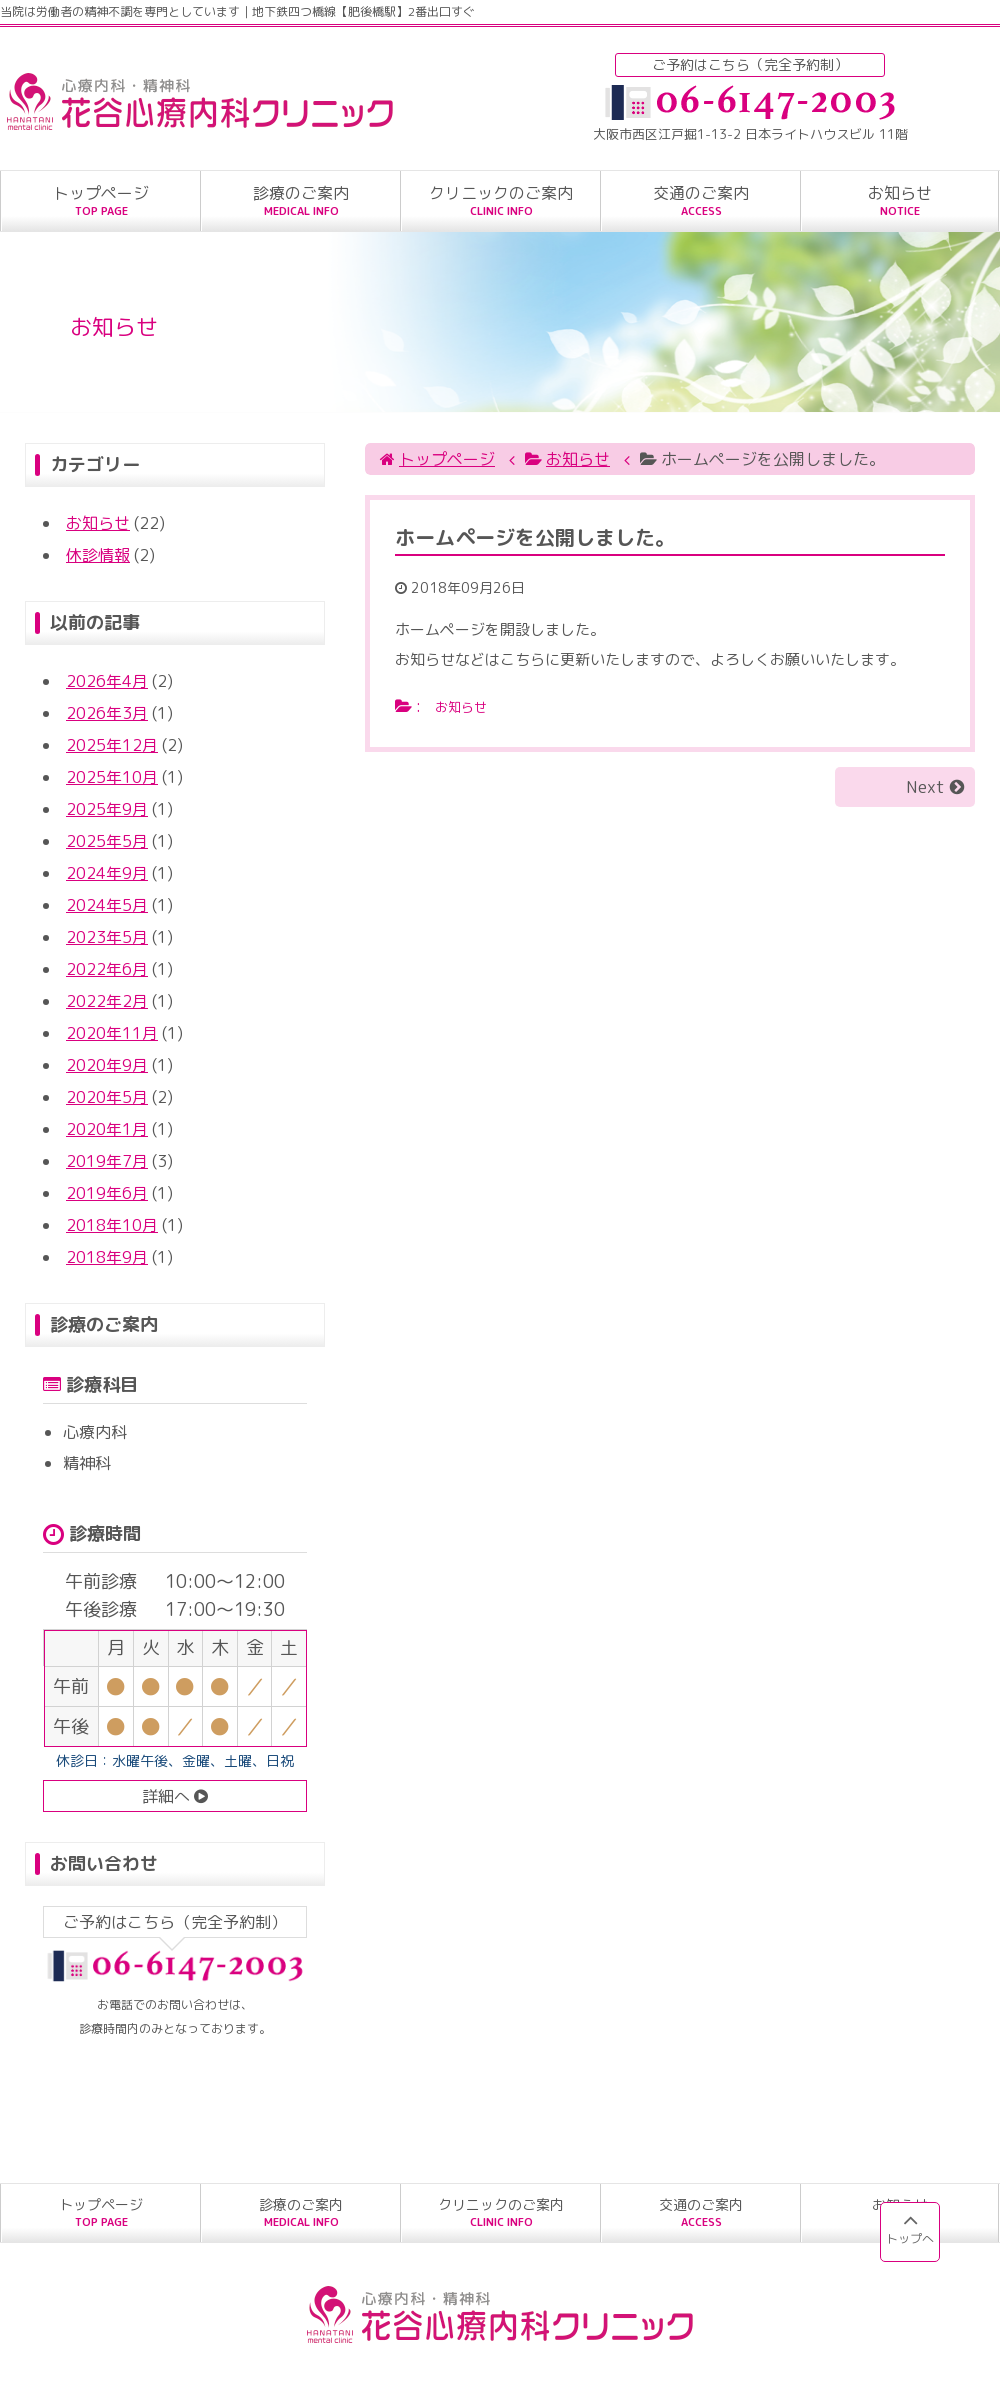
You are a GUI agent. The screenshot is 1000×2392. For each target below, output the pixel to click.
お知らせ (98, 523)
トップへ (910, 2227)
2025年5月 (107, 841)
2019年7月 (107, 1161)
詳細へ (175, 1796)
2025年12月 (112, 745)
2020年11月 (112, 1033)
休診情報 (98, 555)
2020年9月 (107, 1065)
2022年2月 (107, 1001)
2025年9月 (107, 809)
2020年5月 (107, 1097)
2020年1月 (107, 1129)
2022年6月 (107, 969)
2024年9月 (107, 873)
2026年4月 (107, 681)
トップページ (447, 459)
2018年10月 (112, 1225)
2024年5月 (107, 905)
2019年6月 (107, 1193)
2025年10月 (112, 777)
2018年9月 (107, 1257)
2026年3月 (107, 713)
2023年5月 (107, 937)
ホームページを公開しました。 (535, 537)
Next (928, 786)
